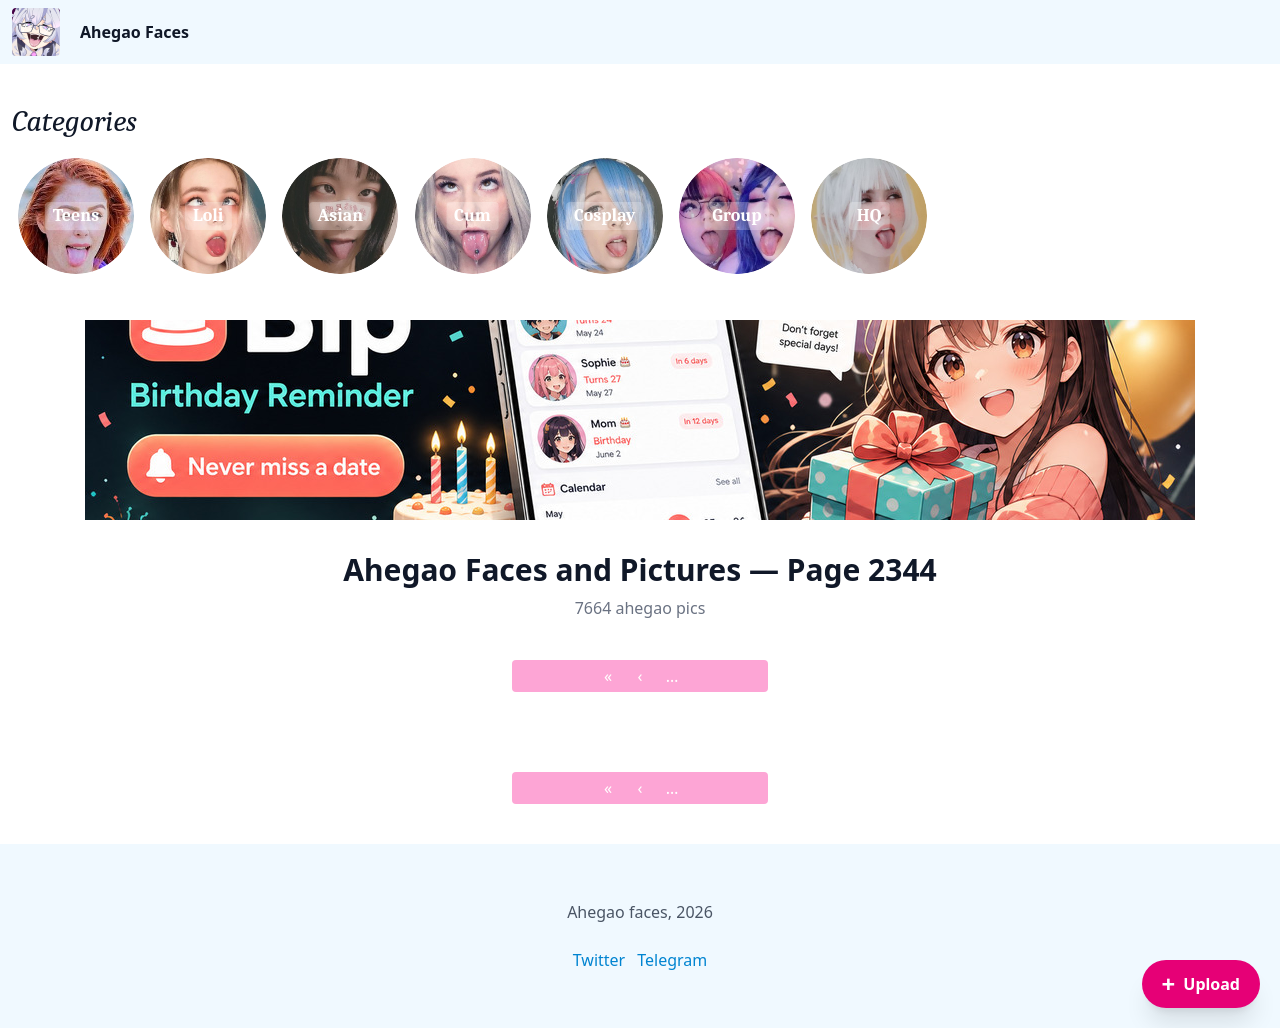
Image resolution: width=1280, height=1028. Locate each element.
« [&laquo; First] (608, 676)
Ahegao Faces (134, 32)
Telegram (672, 960)
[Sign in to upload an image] (1201, 984)
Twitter (599, 960)
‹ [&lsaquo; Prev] (640, 676)
